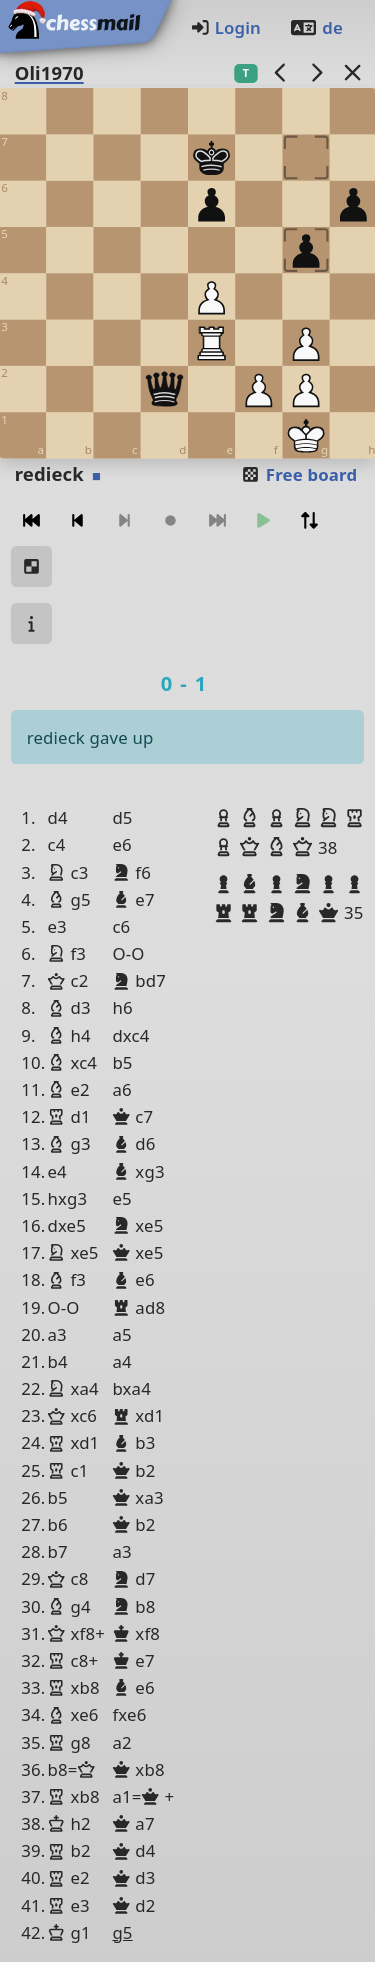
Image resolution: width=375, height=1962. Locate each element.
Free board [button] (298, 474)
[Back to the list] (352, 72)
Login (225, 27)
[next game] (316, 72)
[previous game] (280, 72)
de (316, 27)
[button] (226, 818)
